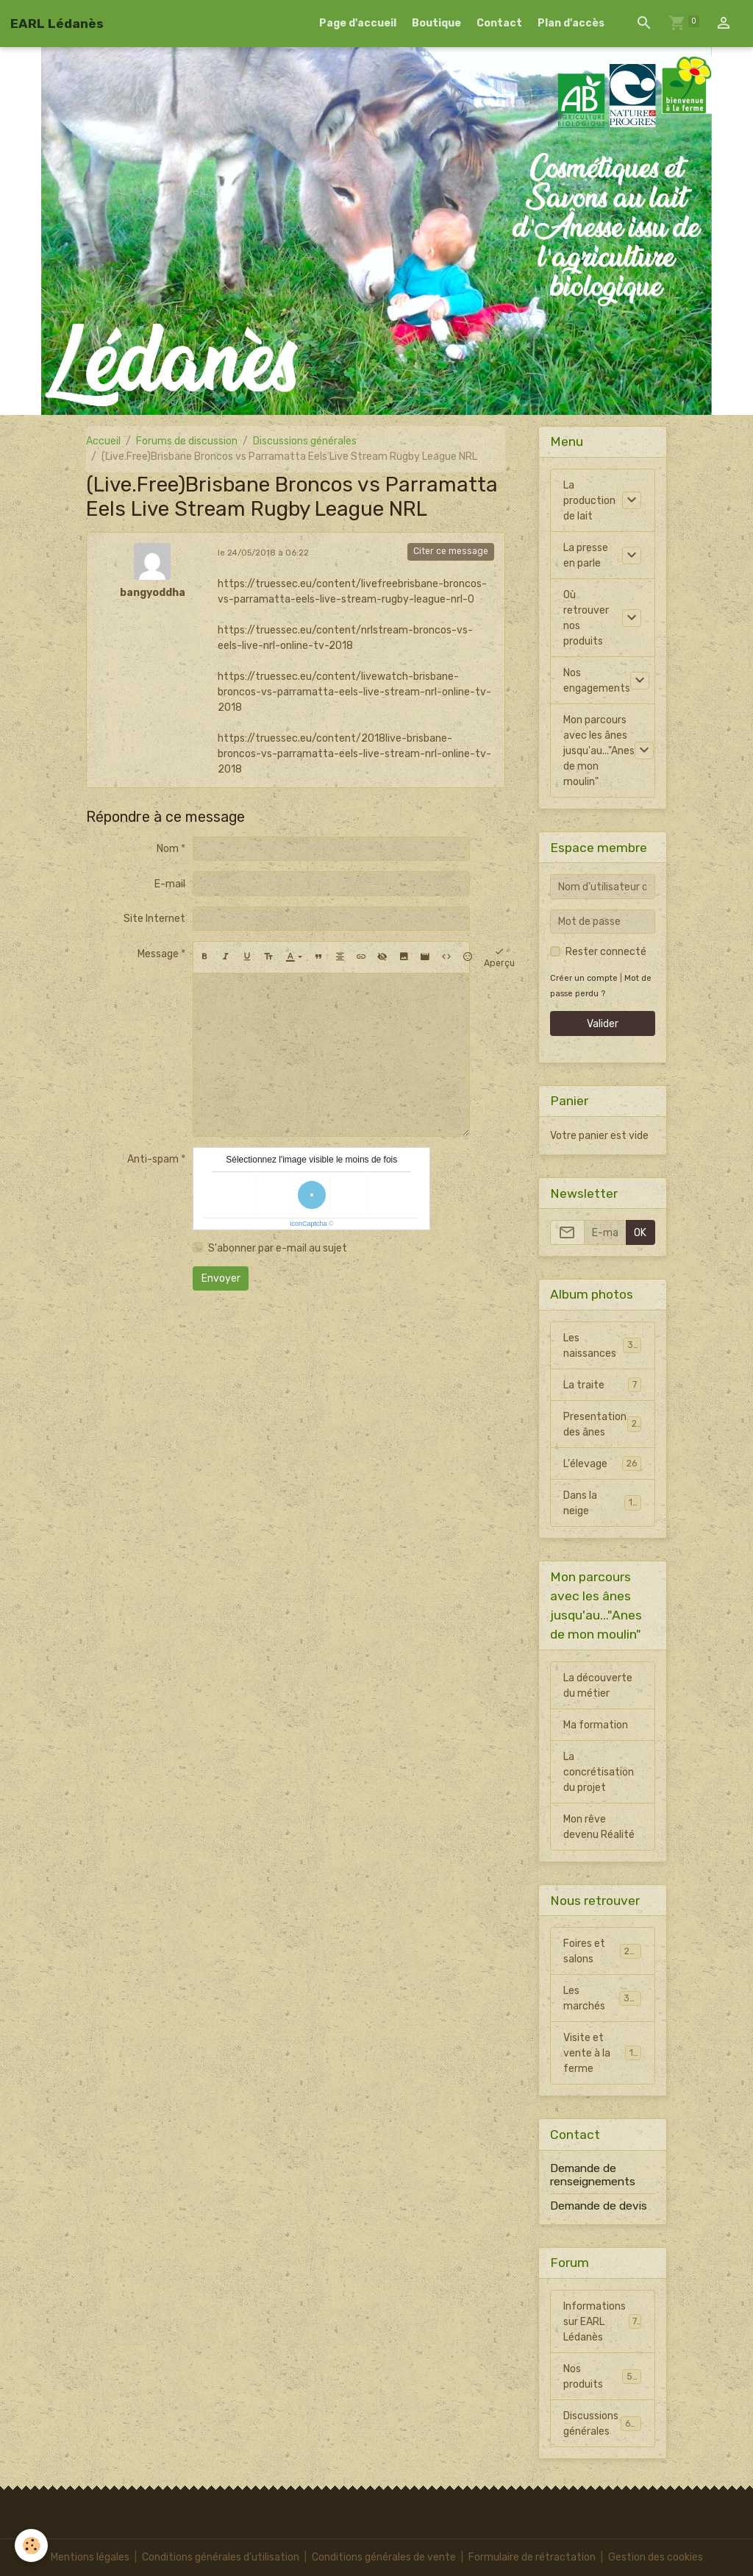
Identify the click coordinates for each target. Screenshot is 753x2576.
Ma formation (595, 1725)
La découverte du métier (597, 1686)
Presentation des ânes (602, 1424)
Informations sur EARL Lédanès (602, 2321)
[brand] (57, 23)
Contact (499, 23)
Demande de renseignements (592, 2175)
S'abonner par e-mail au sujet (277, 1248)
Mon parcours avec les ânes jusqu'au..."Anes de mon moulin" (599, 751)
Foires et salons (602, 1951)
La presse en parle (585, 556)
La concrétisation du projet (598, 1772)
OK (640, 1233)
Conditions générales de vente (384, 2557)
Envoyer (220, 1278)
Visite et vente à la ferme (603, 2053)
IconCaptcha (308, 1223)
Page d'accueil (357, 23)
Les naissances (602, 1346)
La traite (602, 1384)
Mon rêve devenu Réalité (599, 1827)
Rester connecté (605, 951)
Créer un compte (584, 978)
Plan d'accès (571, 23)
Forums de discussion (187, 441)
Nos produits (602, 2377)
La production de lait (589, 500)
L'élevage (602, 1463)
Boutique (436, 23)
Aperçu (499, 957)
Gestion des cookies (655, 2557)
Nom (168, 848)
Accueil (103, 441)
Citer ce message (450, 551)
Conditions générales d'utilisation (220, 2557)
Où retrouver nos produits (586, 618)
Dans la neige (602, 1503)
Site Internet (154, 918)
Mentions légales (90, 2557)
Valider (602, 1024)
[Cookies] (31, 2545)
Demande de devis (598, 2206)
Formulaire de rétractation (532, 2557)
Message (158, 954)
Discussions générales (305, 441)
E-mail (169, 884)
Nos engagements (596, 681)
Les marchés (602, 1998)
